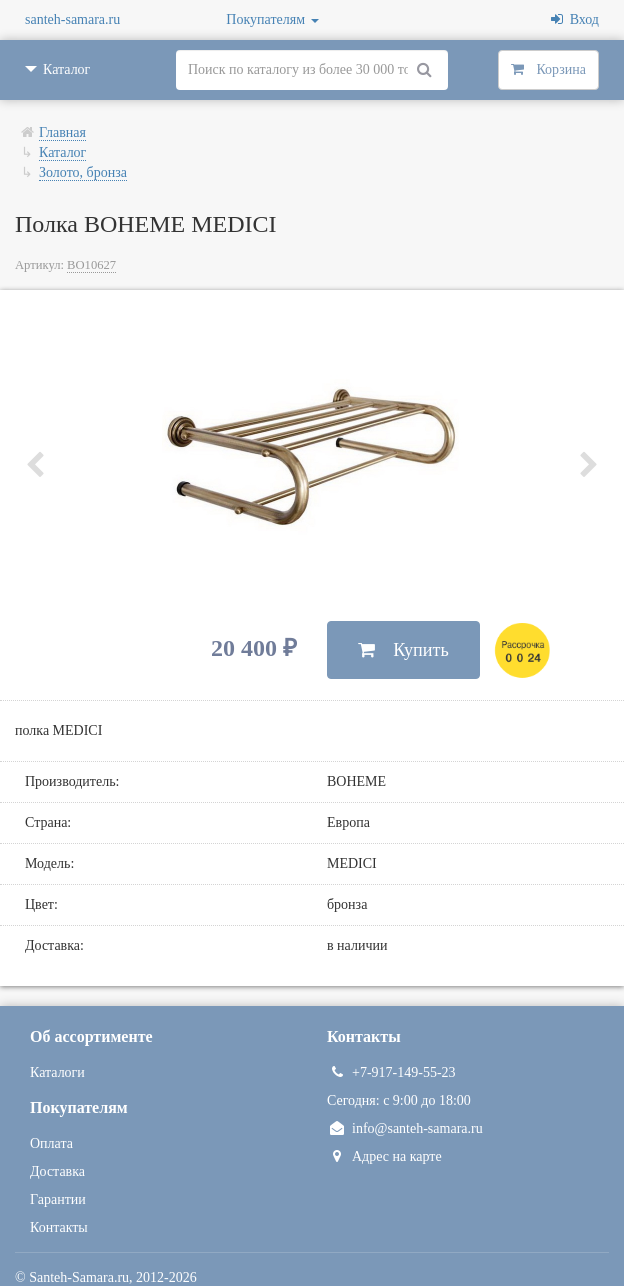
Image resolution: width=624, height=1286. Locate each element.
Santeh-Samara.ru (79, 1277)
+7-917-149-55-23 (391, 1072)
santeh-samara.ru (72, 19)
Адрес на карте (384, 1156)
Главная (62, 132)
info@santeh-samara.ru (405, 1128)
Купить (403, 650)
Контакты (59, 1227)
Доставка (57, 1171)
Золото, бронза (83, 172)
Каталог (62, 152)
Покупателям (272, 19)
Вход (575, 19)
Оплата (51, 1143)
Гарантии (58, 1199)
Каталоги (57, 1072)
